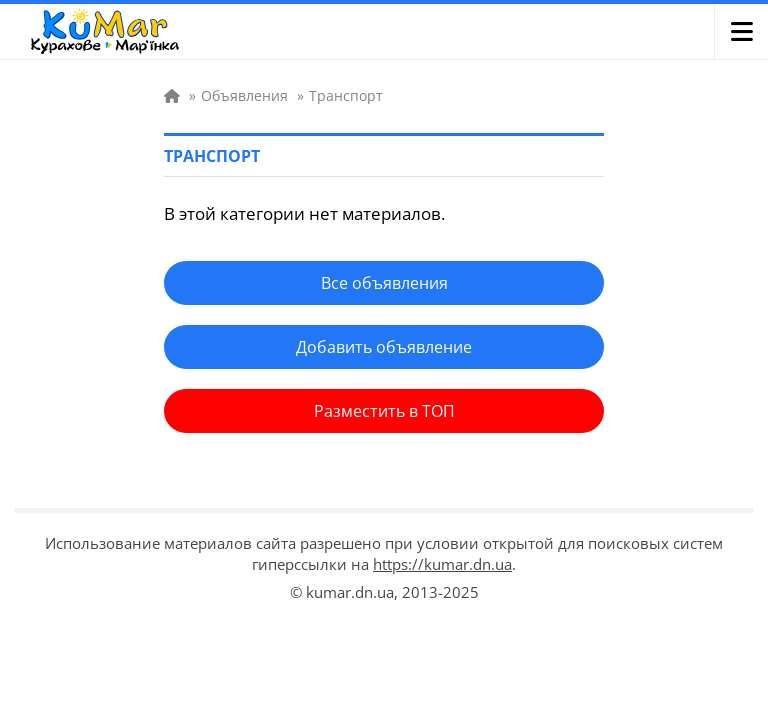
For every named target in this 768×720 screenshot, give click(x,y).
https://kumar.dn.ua (442, 564)
